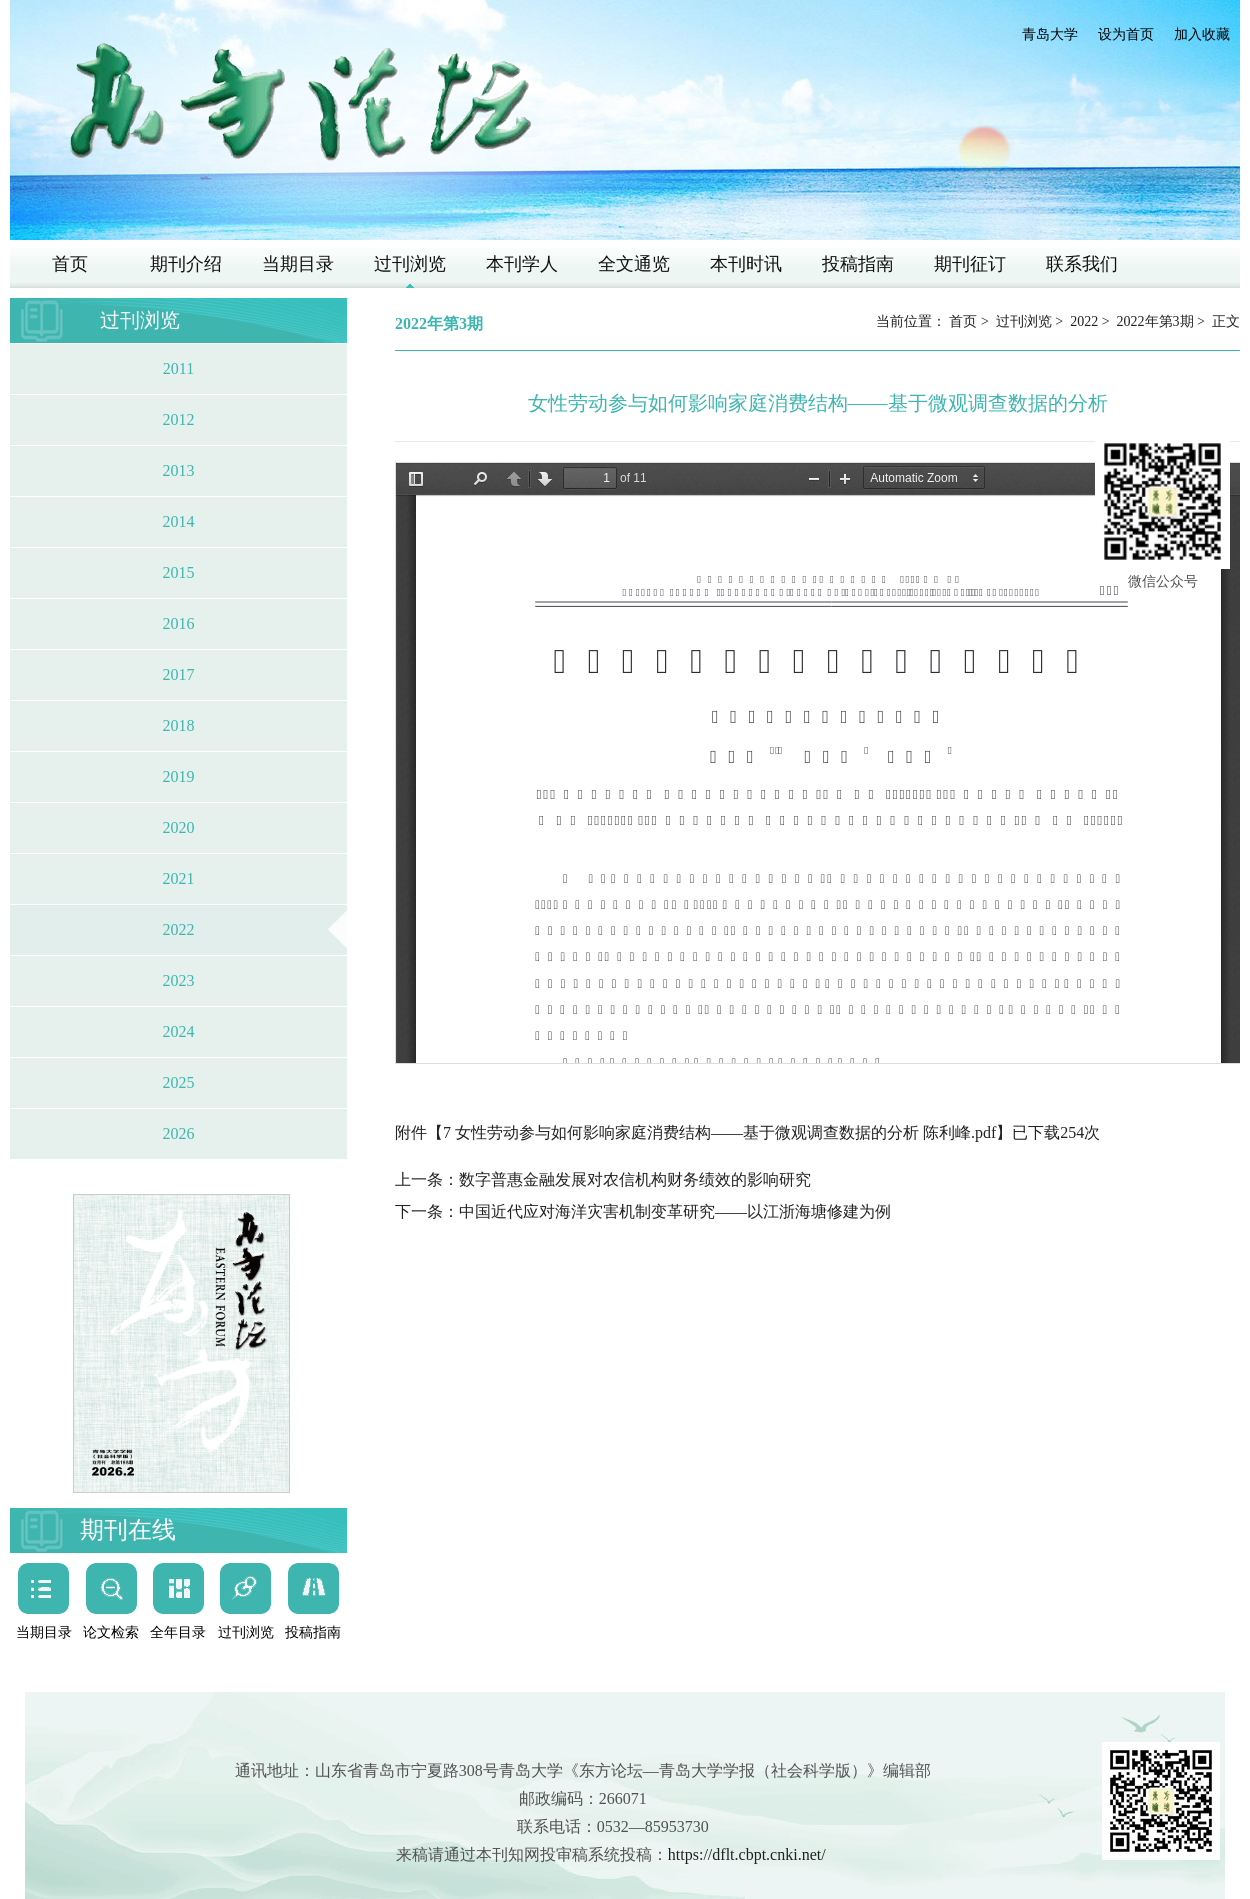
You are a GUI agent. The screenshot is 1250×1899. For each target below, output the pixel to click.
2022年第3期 (1155, 321)
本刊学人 (522, 264)
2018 (179, 725)
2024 (179, 1031)
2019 (179, 776)
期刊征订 (970, 264)
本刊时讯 (746, 264)
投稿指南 (858, 264)
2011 (178, 368)
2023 (179, 980)
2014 (179, 521)
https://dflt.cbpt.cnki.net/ (747, 1854)
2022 (179, 929)
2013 (179, 470)
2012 (179, 419)
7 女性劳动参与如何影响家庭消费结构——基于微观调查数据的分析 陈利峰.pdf (719, 1132)
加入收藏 (1202, 34)
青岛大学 (1050, 34)
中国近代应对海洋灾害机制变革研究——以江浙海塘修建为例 (675, 1211)
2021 (179, 878)
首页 (70, 264)
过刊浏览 (410, 264)
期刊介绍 (186, 264)
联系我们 (1082, 264)
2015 (179, 572)
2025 (179, 1082)
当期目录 (298, 264)
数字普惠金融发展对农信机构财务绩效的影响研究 (635, 1179)
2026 (179, 1133)
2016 (179, 623)
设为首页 (1126, 34)
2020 (179, 827)
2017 (179, 674)
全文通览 (634, 264)
